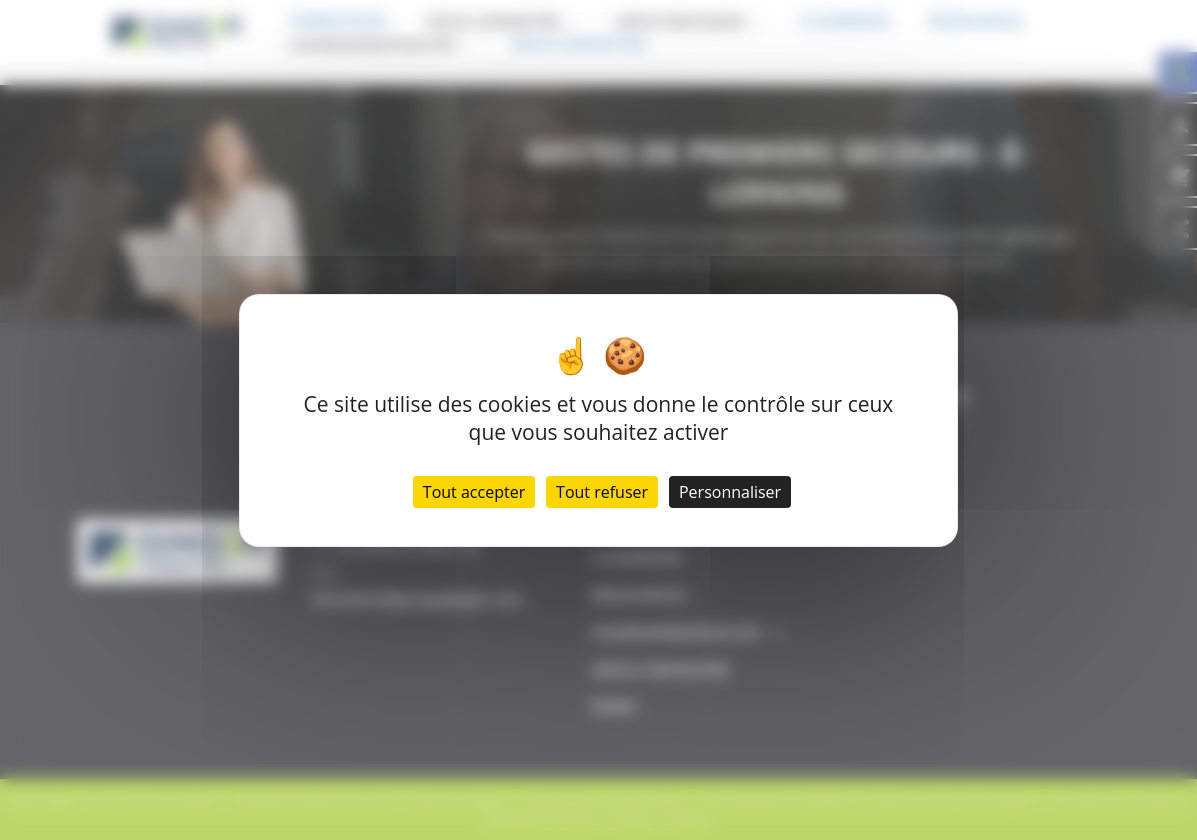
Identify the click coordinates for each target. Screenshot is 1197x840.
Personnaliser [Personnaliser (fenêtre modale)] (730, 492)
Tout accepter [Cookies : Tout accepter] (474, 492)
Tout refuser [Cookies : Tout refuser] (602, 492)
